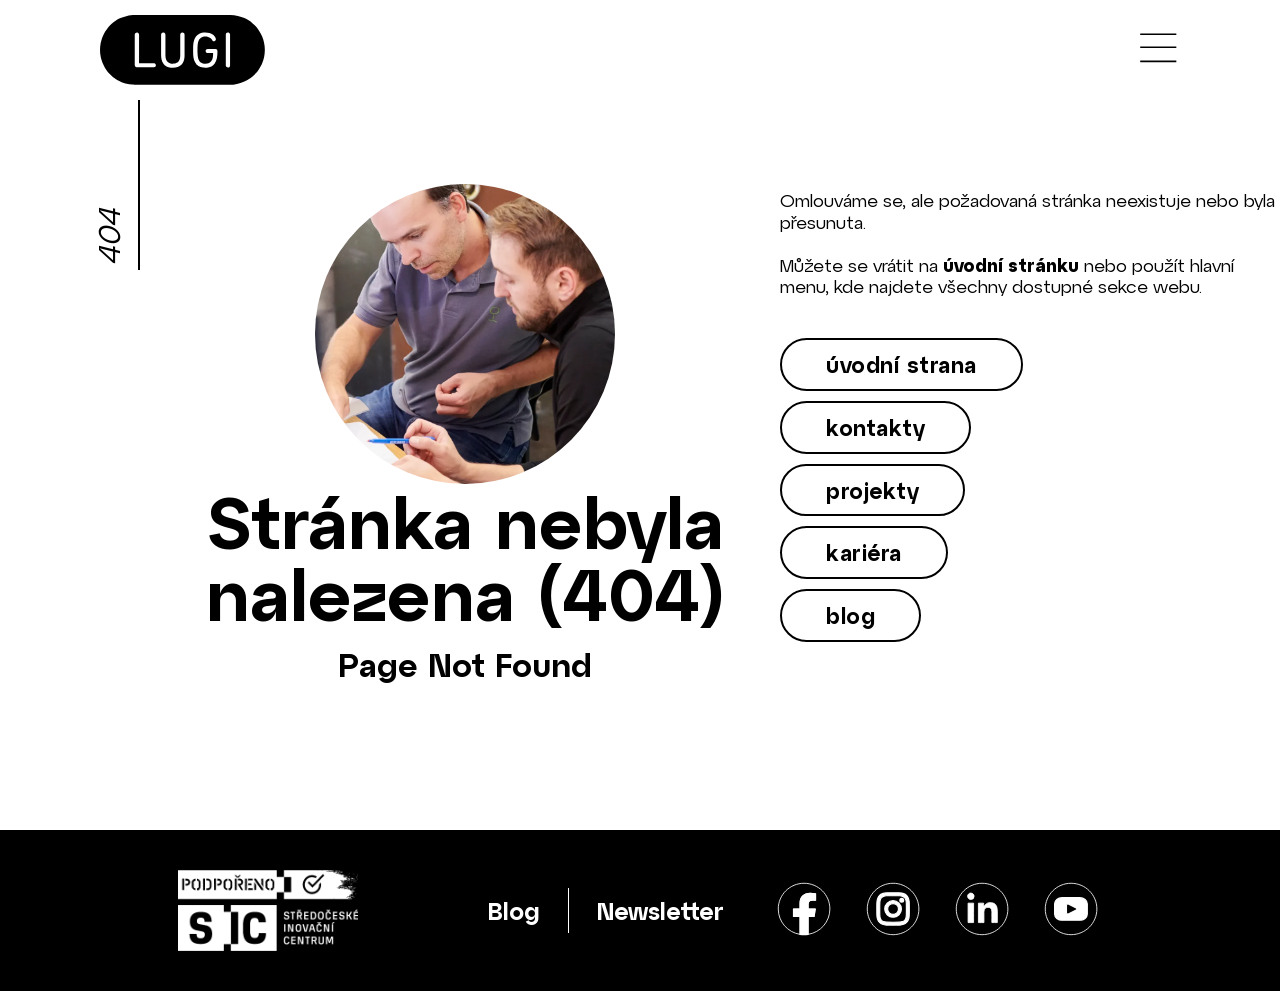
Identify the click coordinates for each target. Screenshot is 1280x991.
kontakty (875, 427)
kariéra (864, 552)
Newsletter (660, 910)
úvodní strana (901, 364)
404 (108, 237)
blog (850, 615)
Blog (514, 910)
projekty (872, 490)
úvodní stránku (1011, 265)
